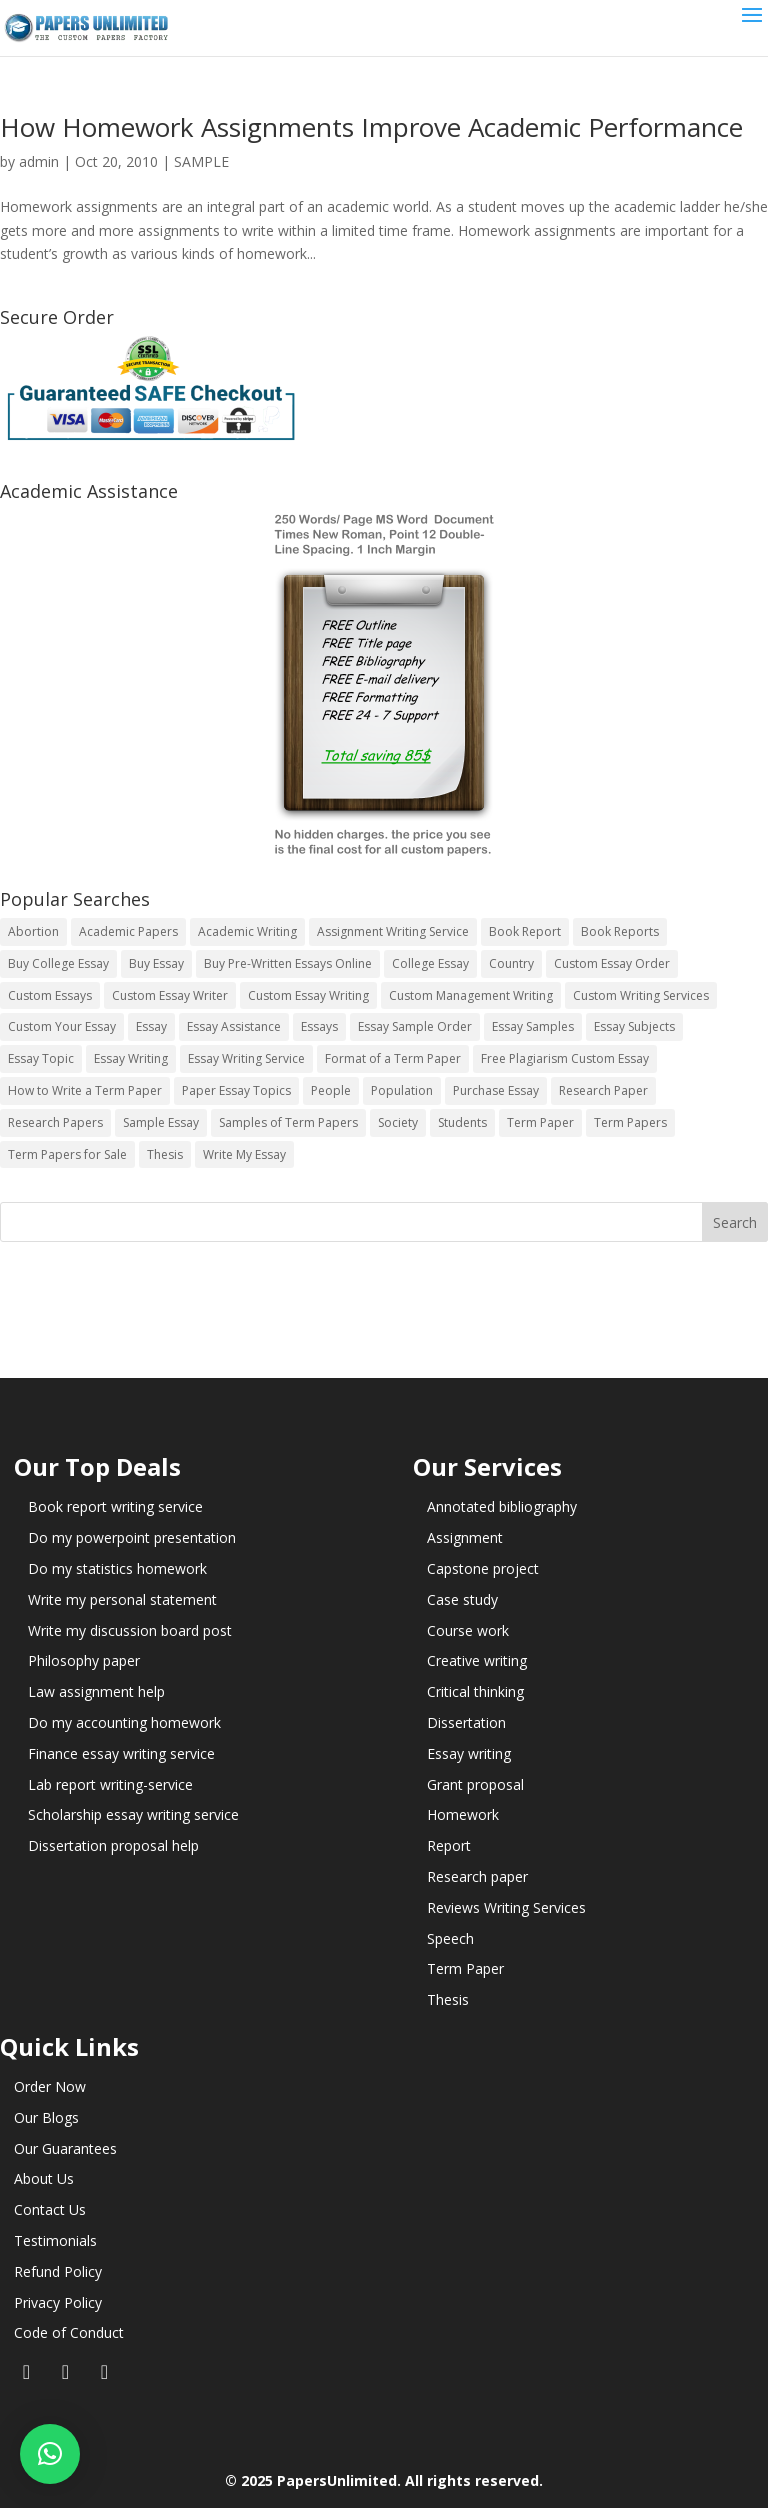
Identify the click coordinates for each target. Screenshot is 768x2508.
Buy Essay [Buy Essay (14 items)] (156, 963)
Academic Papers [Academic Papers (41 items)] (128, 931)
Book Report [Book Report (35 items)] (525, 931)
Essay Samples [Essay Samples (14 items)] (533, 1026)
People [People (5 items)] (331, 1090)
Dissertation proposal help (113, 1845)
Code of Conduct (69, 2332)
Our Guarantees (65, 2148)
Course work (468, 1630)
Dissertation (466, 1722)
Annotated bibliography (502, 1506)
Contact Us (50, 2209)
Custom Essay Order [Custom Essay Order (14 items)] (612, 963)
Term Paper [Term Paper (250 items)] (540, 1122)
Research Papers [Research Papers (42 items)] (55, 1122)
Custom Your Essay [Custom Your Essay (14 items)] (62, 1026)
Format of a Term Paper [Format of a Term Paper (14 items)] (393, 1058)
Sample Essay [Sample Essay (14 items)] (161, 1122)
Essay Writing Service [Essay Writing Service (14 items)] (246, 1058)
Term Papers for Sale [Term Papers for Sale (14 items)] (67, 1154)
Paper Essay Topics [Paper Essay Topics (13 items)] (236, 1090)
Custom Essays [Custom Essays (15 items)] (50, 995)
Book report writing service (115, 1506)
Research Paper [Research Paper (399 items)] (603, 1090)
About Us (44, 2178)
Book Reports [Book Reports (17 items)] (620, 931)
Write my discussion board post (130, 1630)
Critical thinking (475, 1691)
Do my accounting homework (124, 1722)
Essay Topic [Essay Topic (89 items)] (41, 1058)
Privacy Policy (58, 2302)
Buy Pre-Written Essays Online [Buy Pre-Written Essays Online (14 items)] (288, 963)
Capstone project (483, 1568)
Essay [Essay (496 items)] (151, 1026)
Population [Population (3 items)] (402, 1090)
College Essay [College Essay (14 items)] (430, 963)
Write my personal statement (122, 1599)
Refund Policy (58, 2271)
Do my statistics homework (117, 1568)
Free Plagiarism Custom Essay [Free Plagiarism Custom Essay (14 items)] (565, 1058)
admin (39, 161)
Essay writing (469, 1753)
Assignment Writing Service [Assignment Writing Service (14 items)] (393, 931)
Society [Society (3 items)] (398, 1122)
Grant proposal (475, 1784)
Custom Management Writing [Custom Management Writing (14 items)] (471, 995)
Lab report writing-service (110, 1784)
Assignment (465, 1537)
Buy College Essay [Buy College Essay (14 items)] (58, 963)
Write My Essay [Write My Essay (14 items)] (244, 1154)
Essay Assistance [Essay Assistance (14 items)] (234, 1026)
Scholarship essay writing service (133, 1814)
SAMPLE (201, 161)
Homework (463, 1814)
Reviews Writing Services (506, 1907)
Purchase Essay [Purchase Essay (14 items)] (496, 1090)
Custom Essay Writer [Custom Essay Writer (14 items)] (170, 995)
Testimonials (55, 2240)
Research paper (477, 1876)
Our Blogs (46, 2117)
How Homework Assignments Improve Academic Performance (371, 127)
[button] (50, 2454)
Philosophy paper (84, 1660)
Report (449, 1845)
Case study (462, 1599)
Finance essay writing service (121, 1753)
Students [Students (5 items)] (462, 1122)
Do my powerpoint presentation (132, 1537)
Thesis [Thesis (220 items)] (165, 1154)
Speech (450, 1938)
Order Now (50, 2086)
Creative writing (477, 1660)
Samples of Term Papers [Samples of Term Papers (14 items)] (288, 1122)
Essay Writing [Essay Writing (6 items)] (131, 1058)
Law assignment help (96, 1691)
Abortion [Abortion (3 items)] (33, 931)
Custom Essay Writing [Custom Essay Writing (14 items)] (308, 995)
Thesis (448, 1999)
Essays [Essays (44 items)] (319, 1026)
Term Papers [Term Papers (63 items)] (630, 1122)
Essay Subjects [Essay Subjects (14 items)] (634, 1026)
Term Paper (465, 1968)
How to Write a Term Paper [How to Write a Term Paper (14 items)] (85, 1090)
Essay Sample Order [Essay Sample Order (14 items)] (415, 1026)
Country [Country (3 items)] (511, 963)
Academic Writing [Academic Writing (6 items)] (247, 931)
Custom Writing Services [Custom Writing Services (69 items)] (641, 995)
